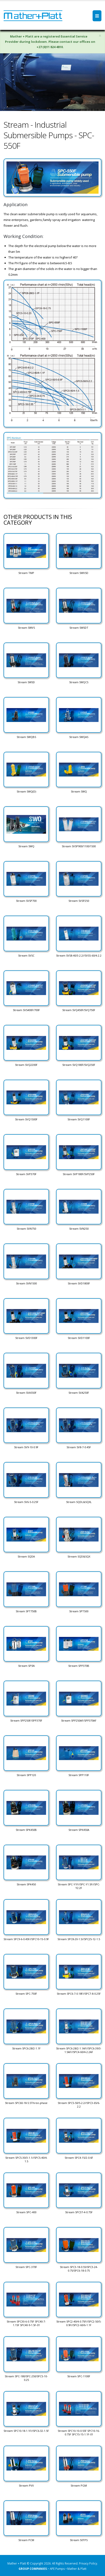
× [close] (100, 35)
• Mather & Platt (76, 2568)
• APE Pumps (57, 2568)
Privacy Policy (88, 2563)
